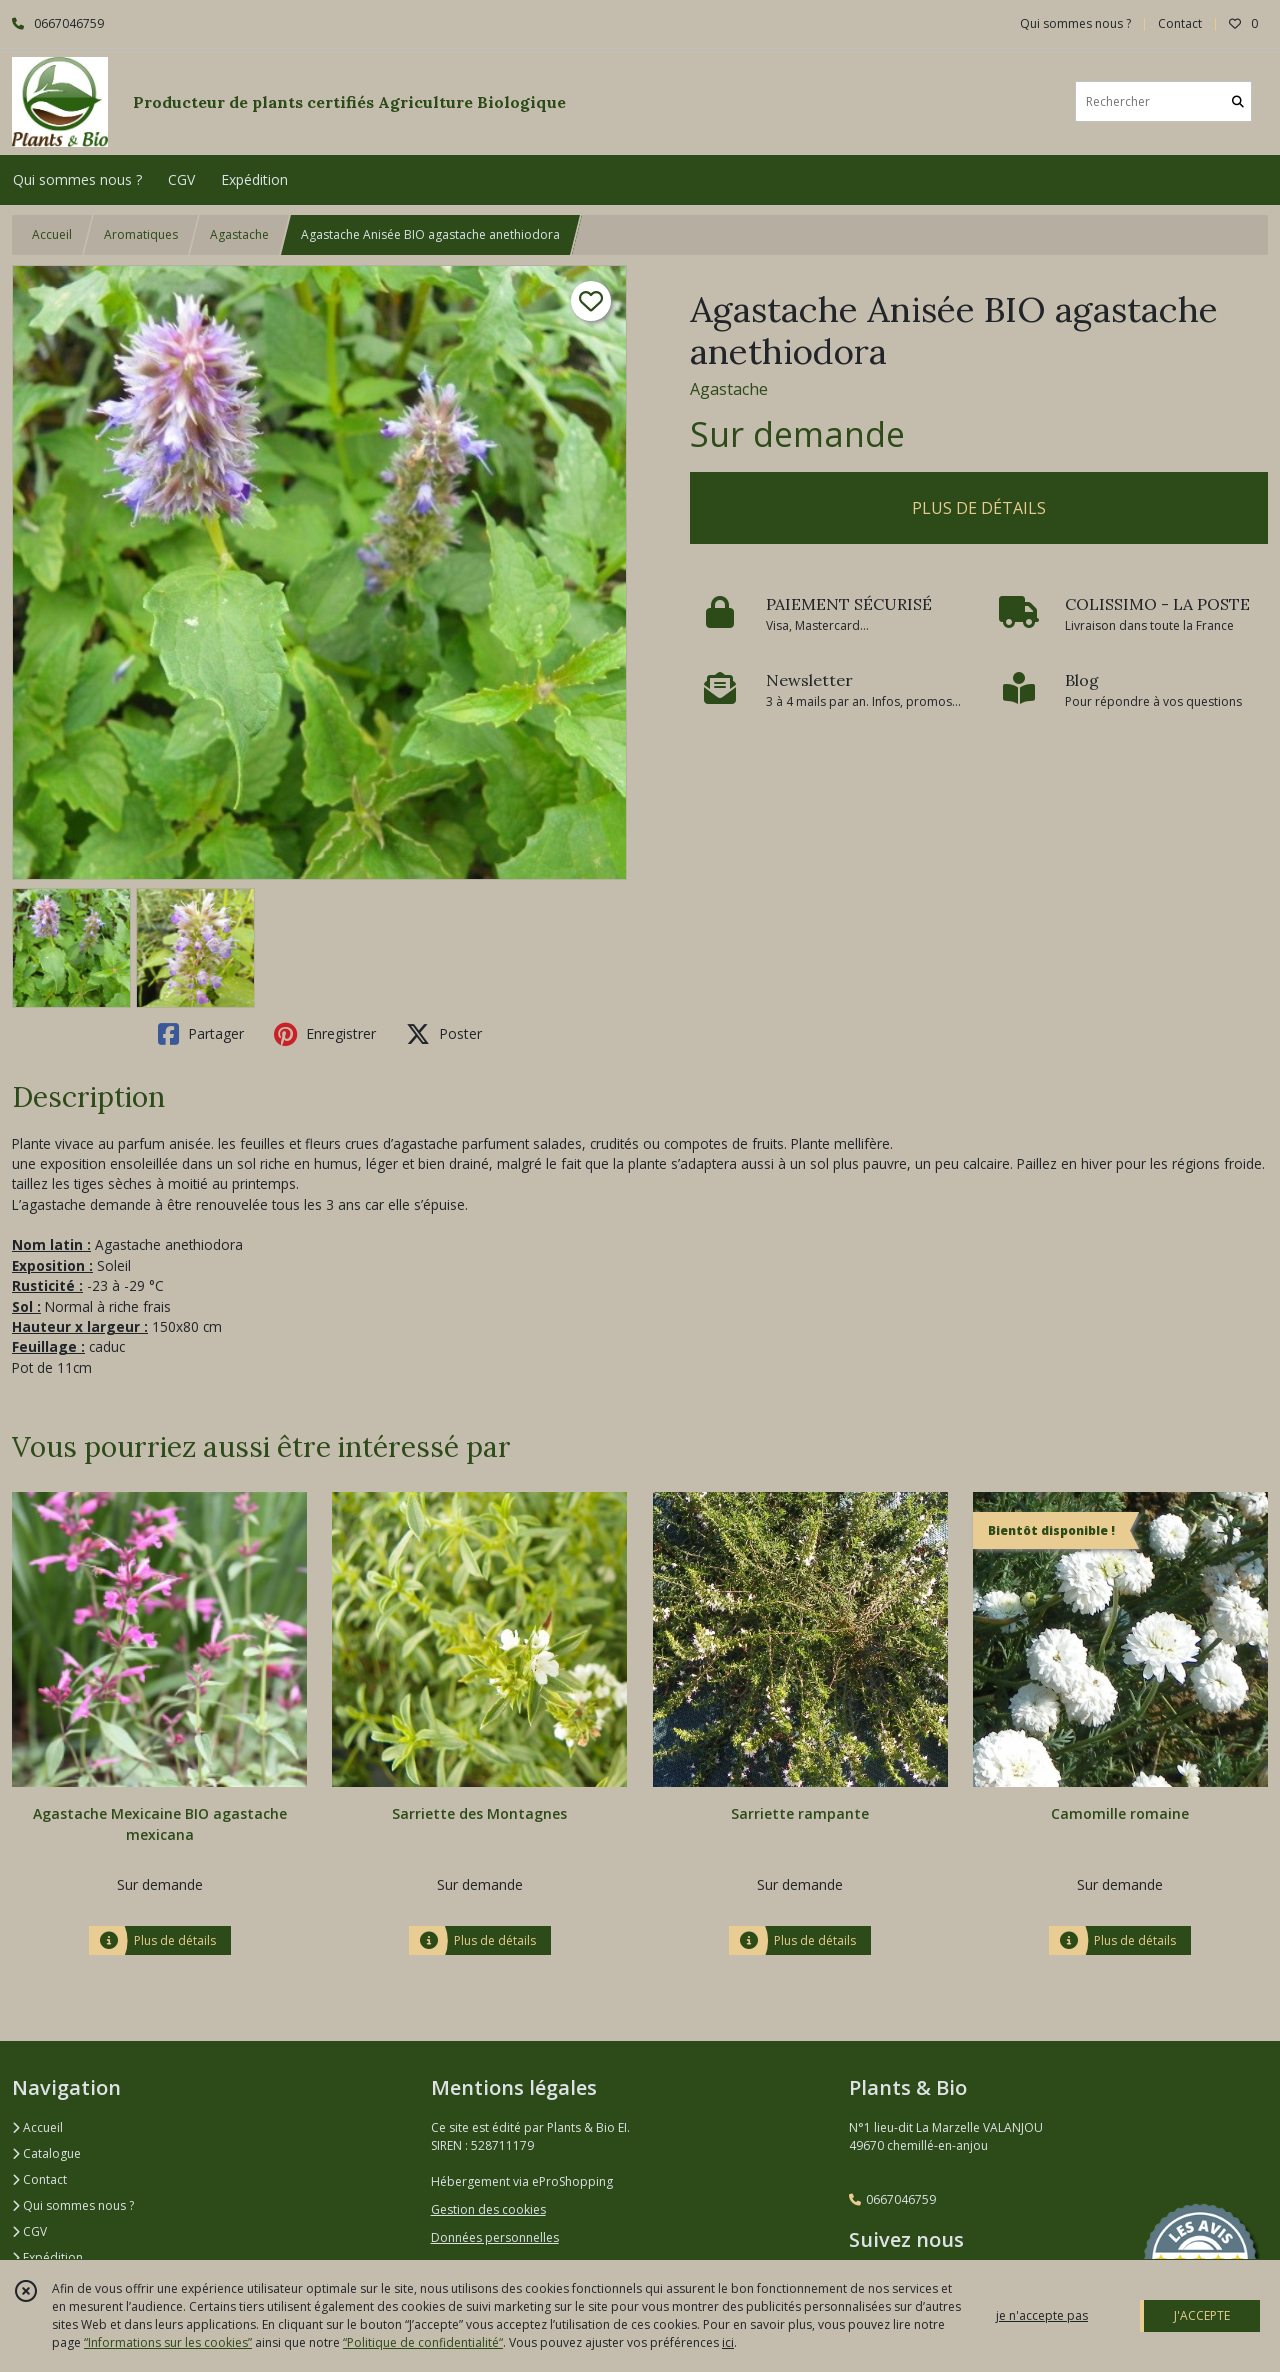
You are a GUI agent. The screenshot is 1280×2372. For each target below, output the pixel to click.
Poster (444, 1034)
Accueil (52, 234)
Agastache (239, 234)
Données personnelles (495, 2237)
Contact (1180, 23)
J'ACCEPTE (1202, 2315)
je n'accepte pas (1042, 2315)
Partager (201, 1034)
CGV (29, 2231)
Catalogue (46, 2153)
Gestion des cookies (488, 2209)
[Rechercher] (1238, 101)
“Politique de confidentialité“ (423, 2342)
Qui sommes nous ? (73, 2205)
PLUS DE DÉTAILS (979, 508)
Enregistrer (325, 1034)
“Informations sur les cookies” (168, 2342)
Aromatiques (141, 234)
